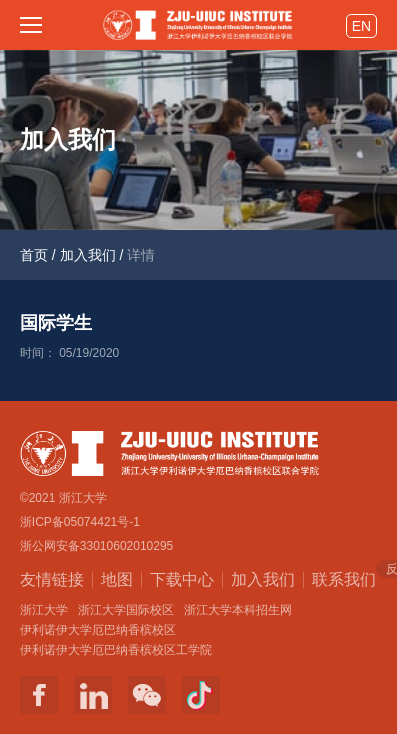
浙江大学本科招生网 (238, 610)
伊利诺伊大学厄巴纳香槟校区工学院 (116, 650)
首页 (34, 255)
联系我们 (344, 578)
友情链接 (52, 579)
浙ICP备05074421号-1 (80, 522)
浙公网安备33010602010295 (96, 546)
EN (361, 26)
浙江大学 (44, 610)
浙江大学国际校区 (126, 610)
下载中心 (182, 579)
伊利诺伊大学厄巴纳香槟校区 (98, 630)
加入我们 (88, 255)
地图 (117, 579)
